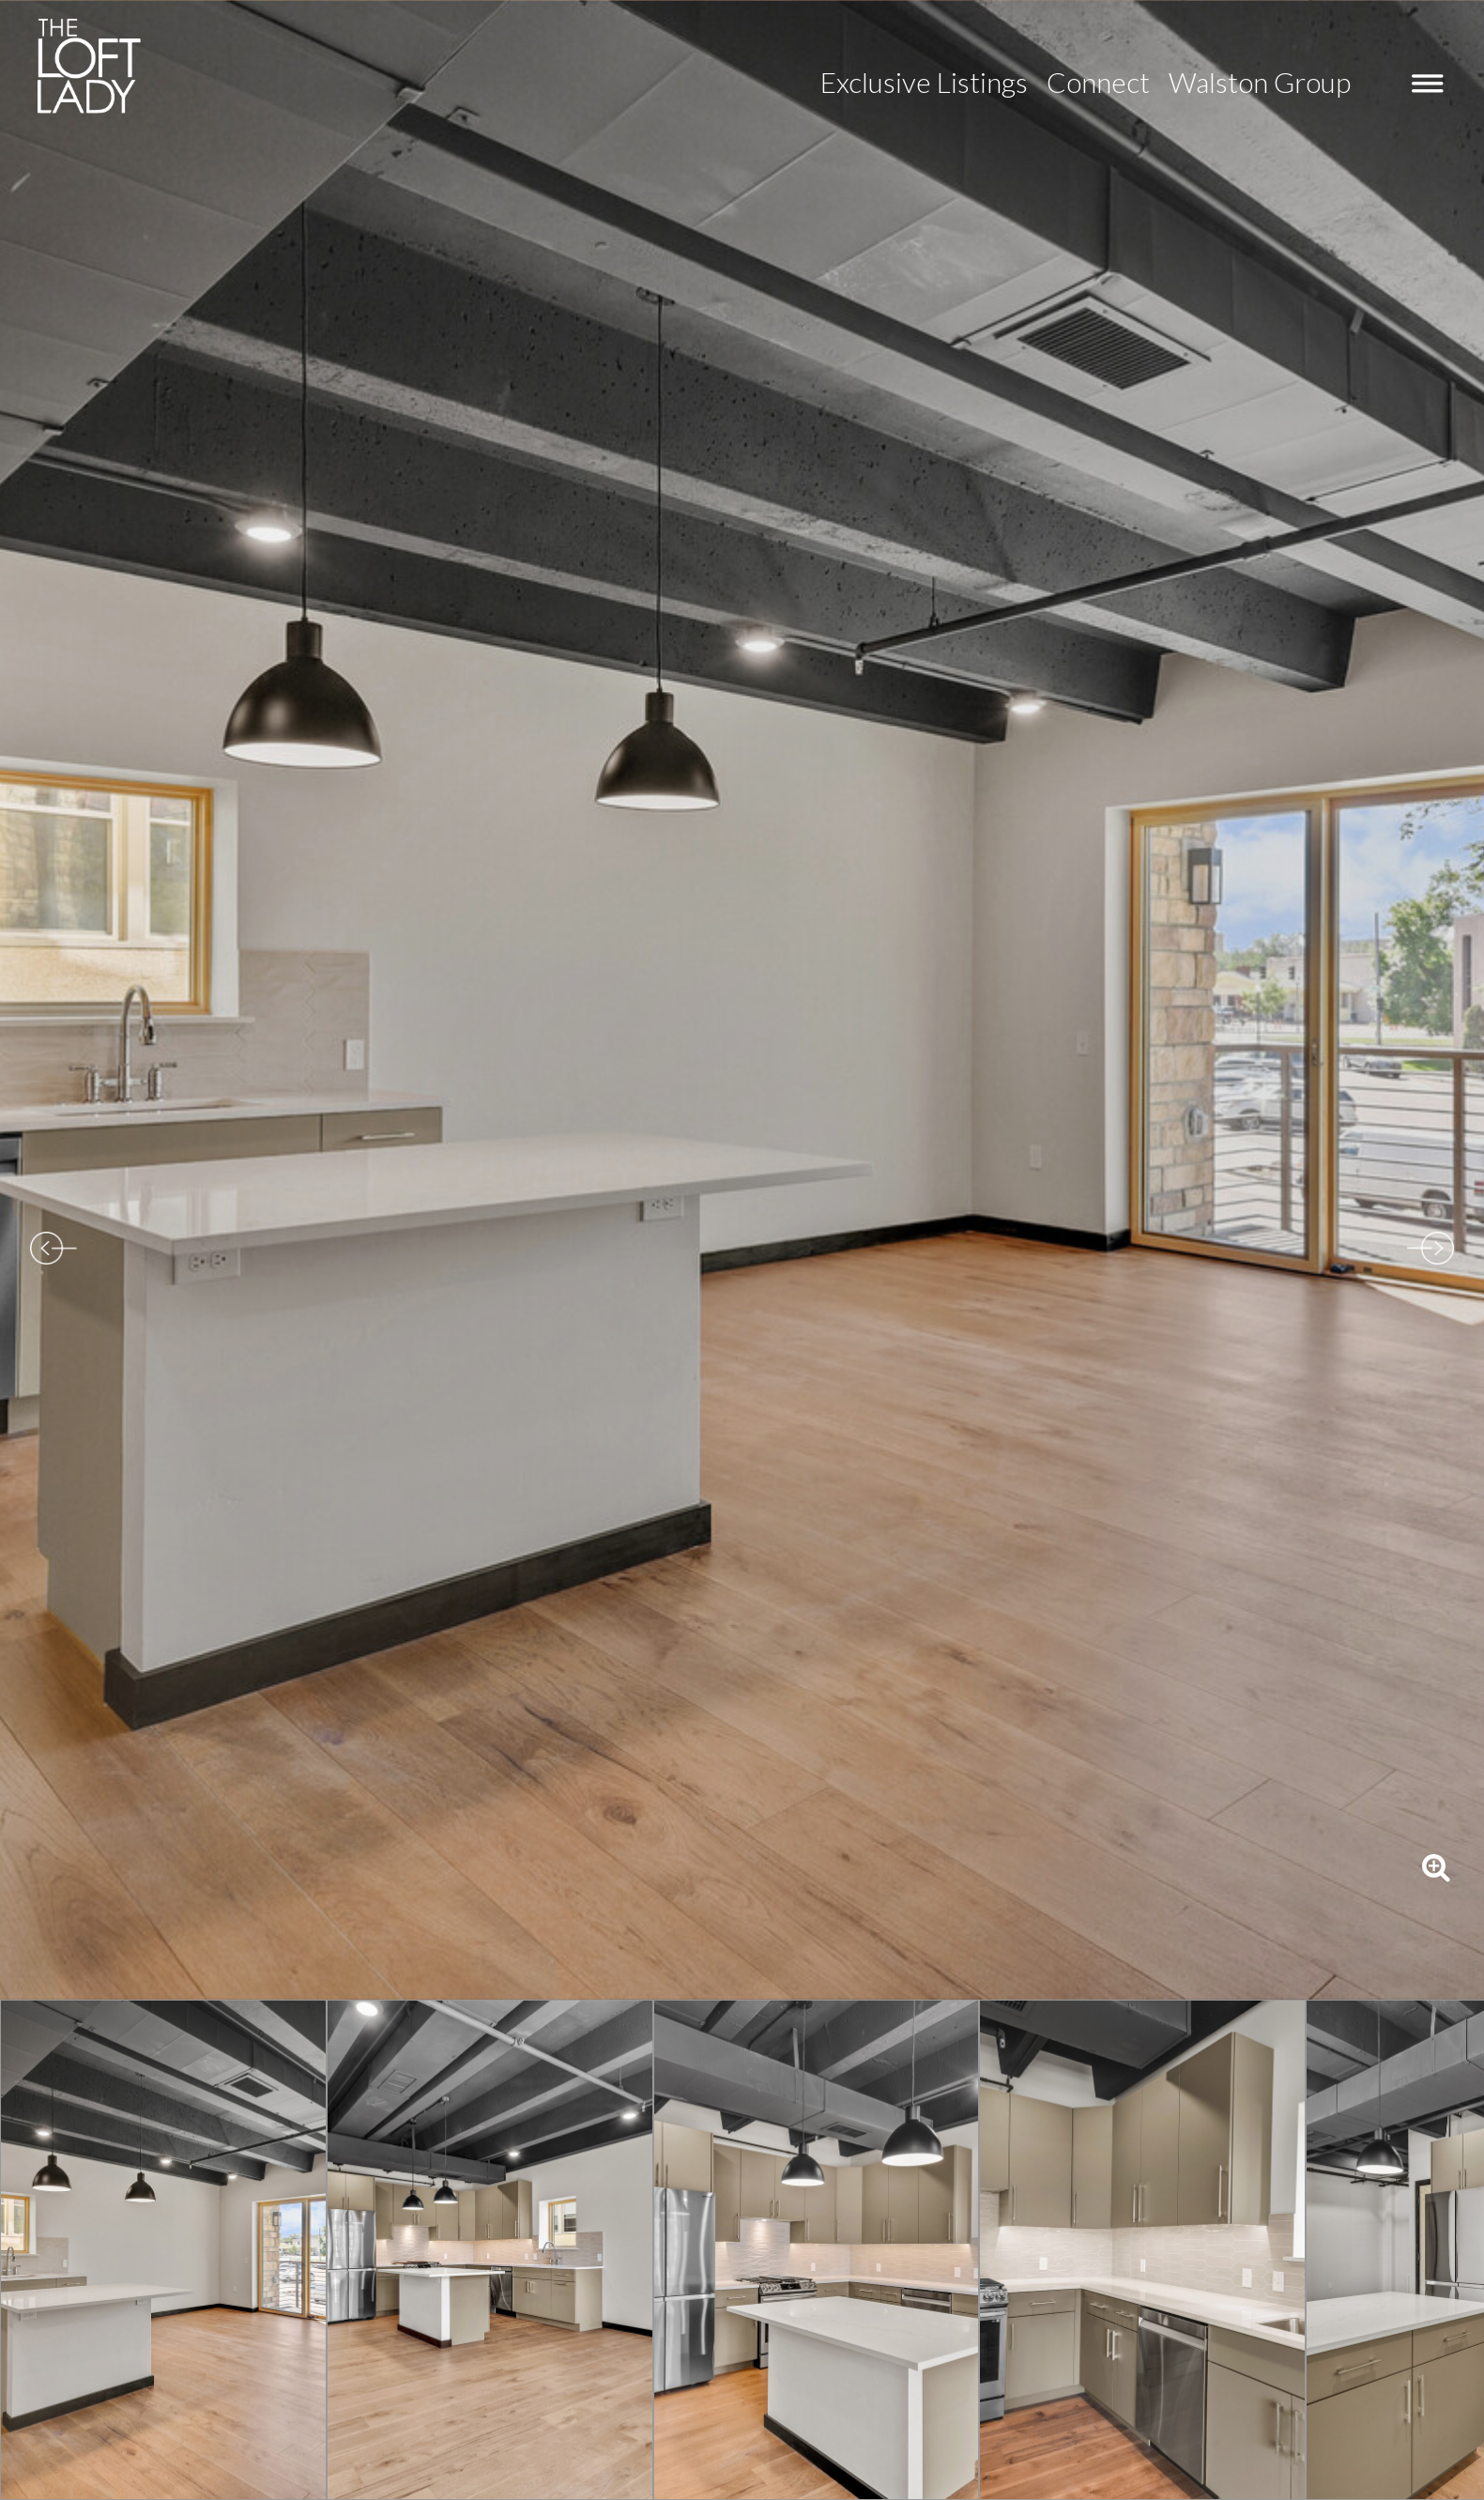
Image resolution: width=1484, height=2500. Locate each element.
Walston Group (1260, 82)
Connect (1098, 82)
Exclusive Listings (924, 82)
